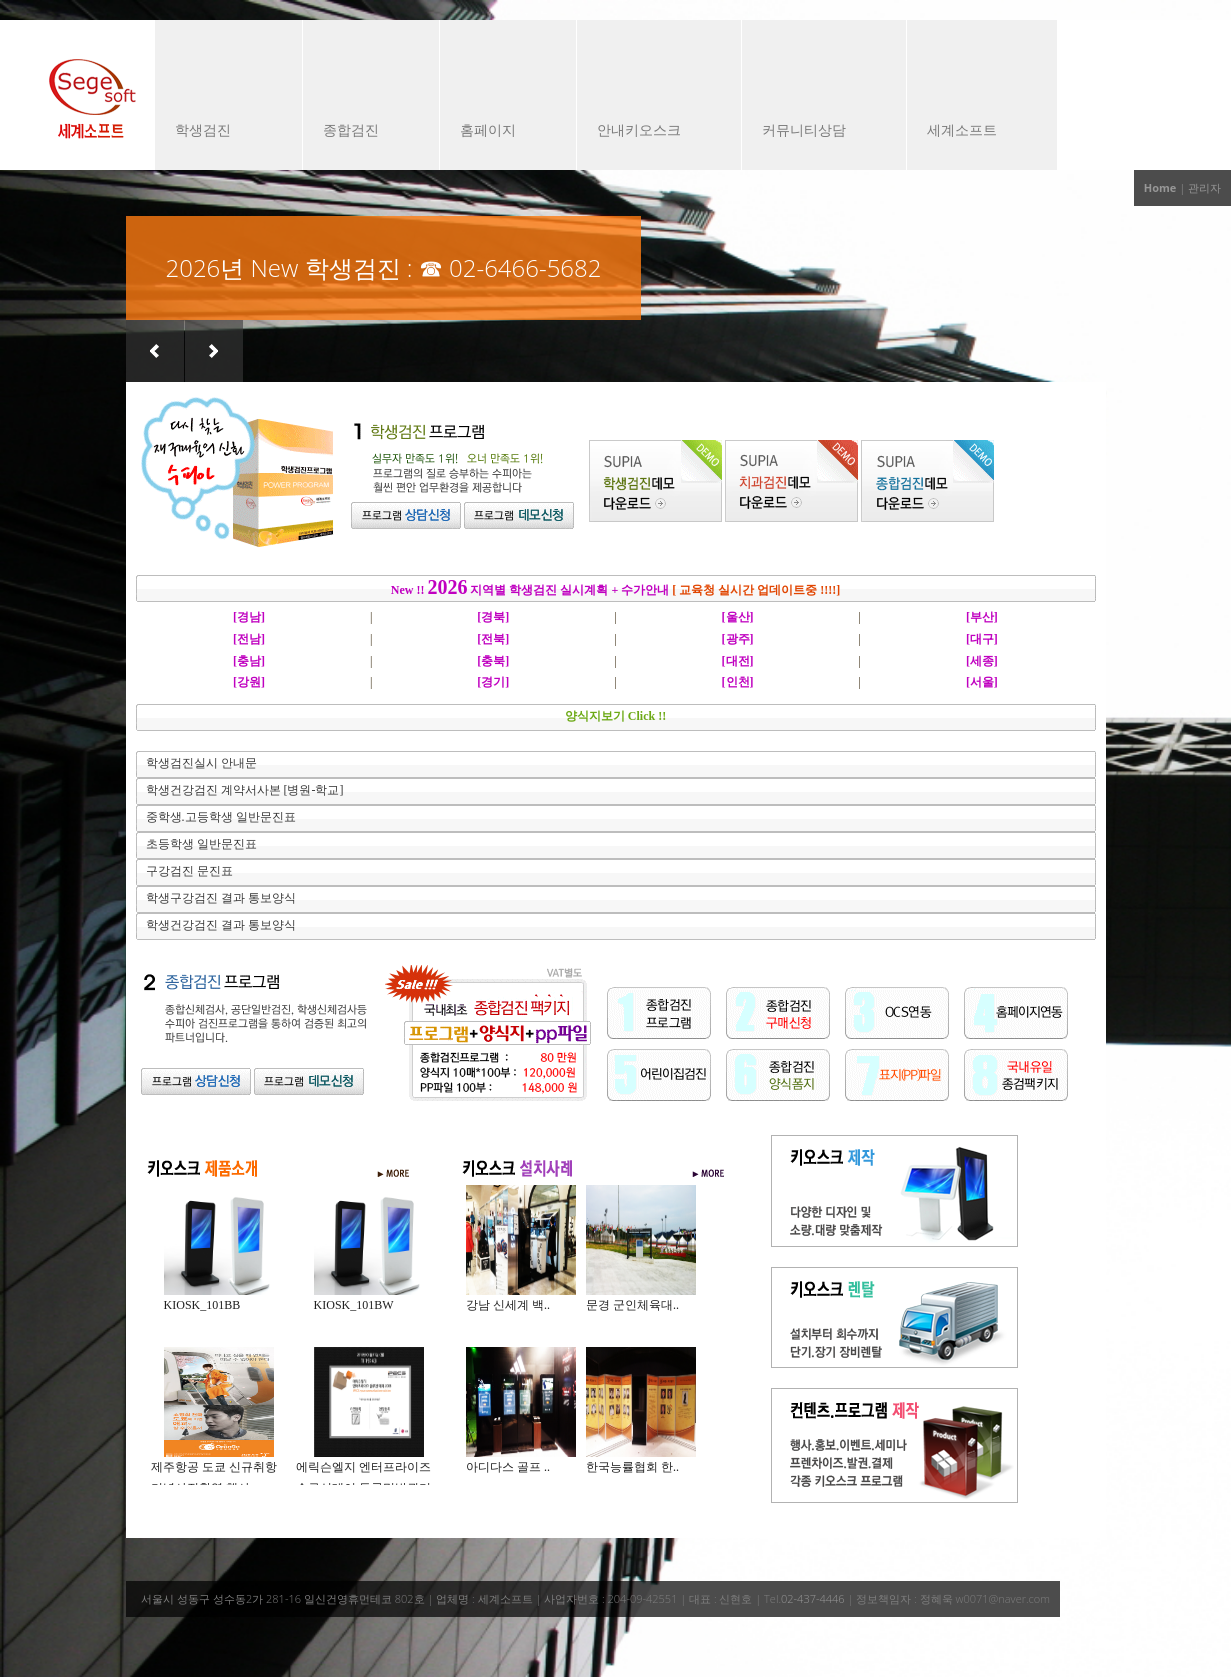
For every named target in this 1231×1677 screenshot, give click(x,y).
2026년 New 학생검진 (283, 267)
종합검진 (361, 132)
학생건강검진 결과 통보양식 (221, 925)
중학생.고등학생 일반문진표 (221, 817)
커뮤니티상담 (814, 132)
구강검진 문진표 (189, 871)
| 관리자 (1200, 187)
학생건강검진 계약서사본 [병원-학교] (245, 790)
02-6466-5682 (525, 267)
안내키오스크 (649, 132)
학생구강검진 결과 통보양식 (221, 898)
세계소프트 (972, 132)
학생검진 (218, 132)
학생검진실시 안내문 (201, 763)
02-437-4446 (813, 1598)
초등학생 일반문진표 (201, 844)
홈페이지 (498, 132)
